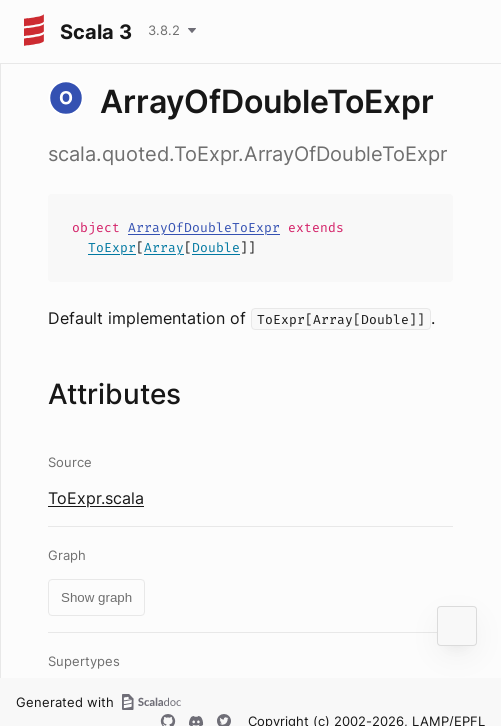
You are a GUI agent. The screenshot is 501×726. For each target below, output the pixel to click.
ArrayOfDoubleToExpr (204, 227)
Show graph (96, 597)
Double (216, 247)
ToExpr (112, 247)
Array (164, 247)
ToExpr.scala (96, 498)
